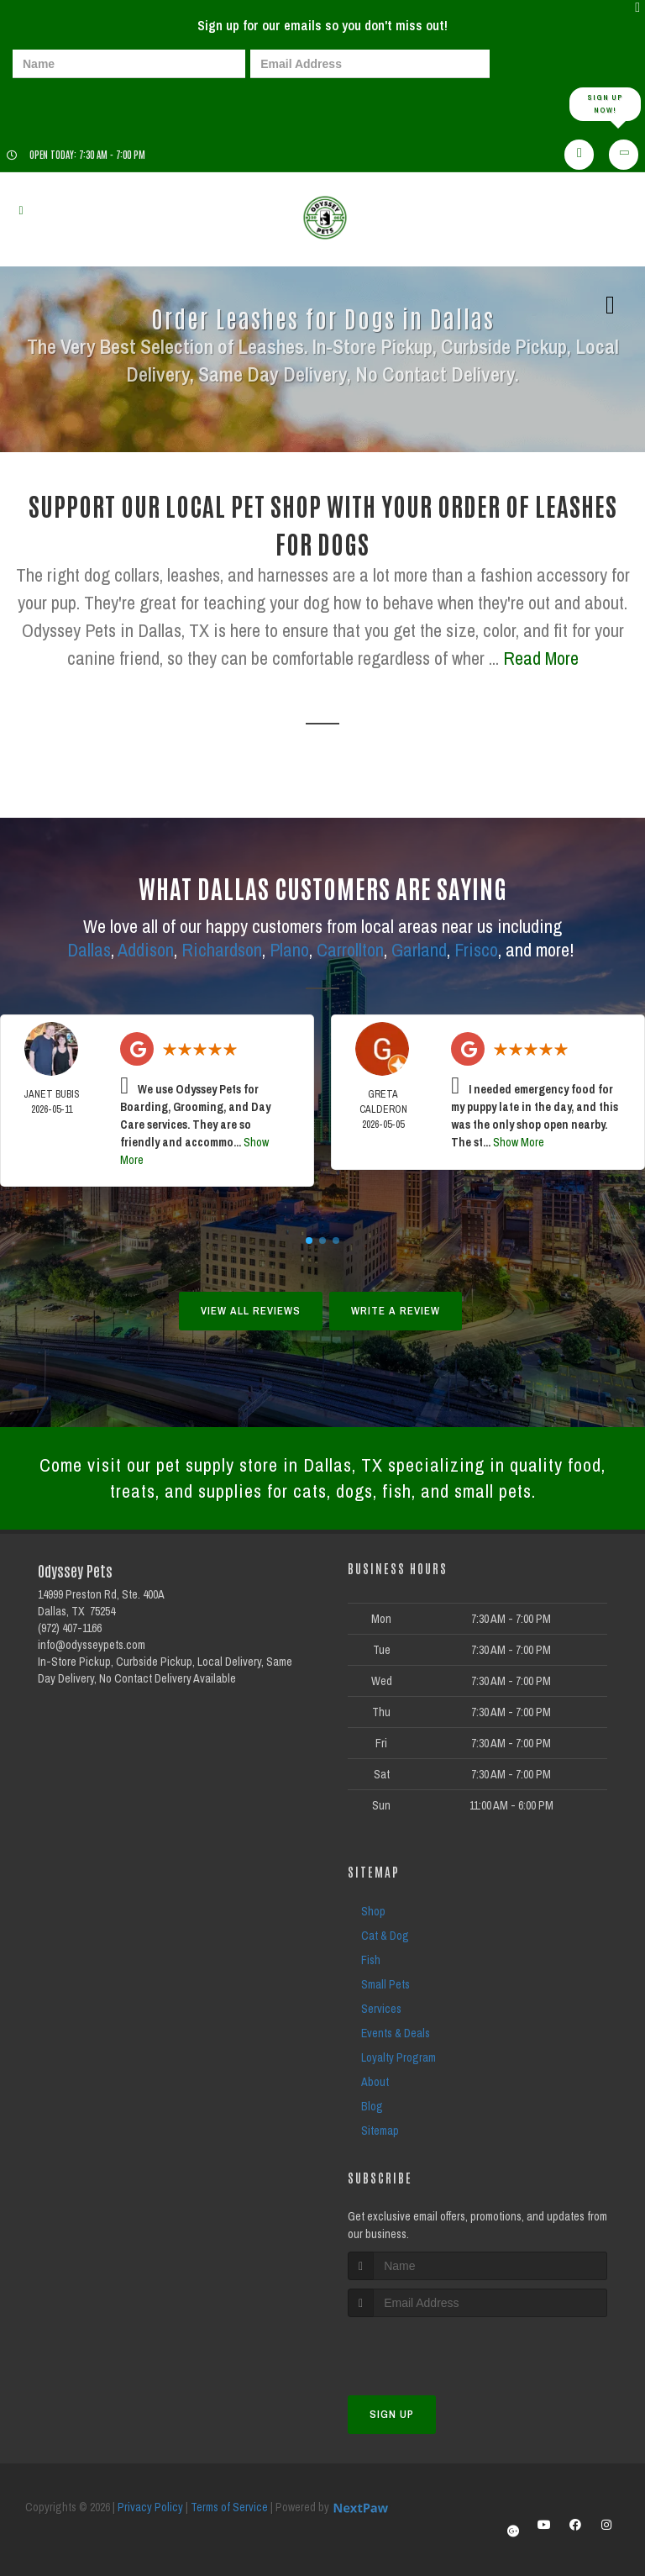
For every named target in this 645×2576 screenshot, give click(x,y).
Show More (518, 1142)
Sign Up (392, 2414)
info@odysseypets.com (91, 1644)
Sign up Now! (605, 103)
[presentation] (70, 103)
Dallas (89, 949)
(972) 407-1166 (70, 1628)
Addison (146, 949)
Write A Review (395, 1311)
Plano (289, 949)
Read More (541, 658)
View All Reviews (251, 1311)
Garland (419, 949)
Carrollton (350, 949)
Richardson (221, 949)
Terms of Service (229, 2507)
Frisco (476, 949)
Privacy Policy (150, 2507)
